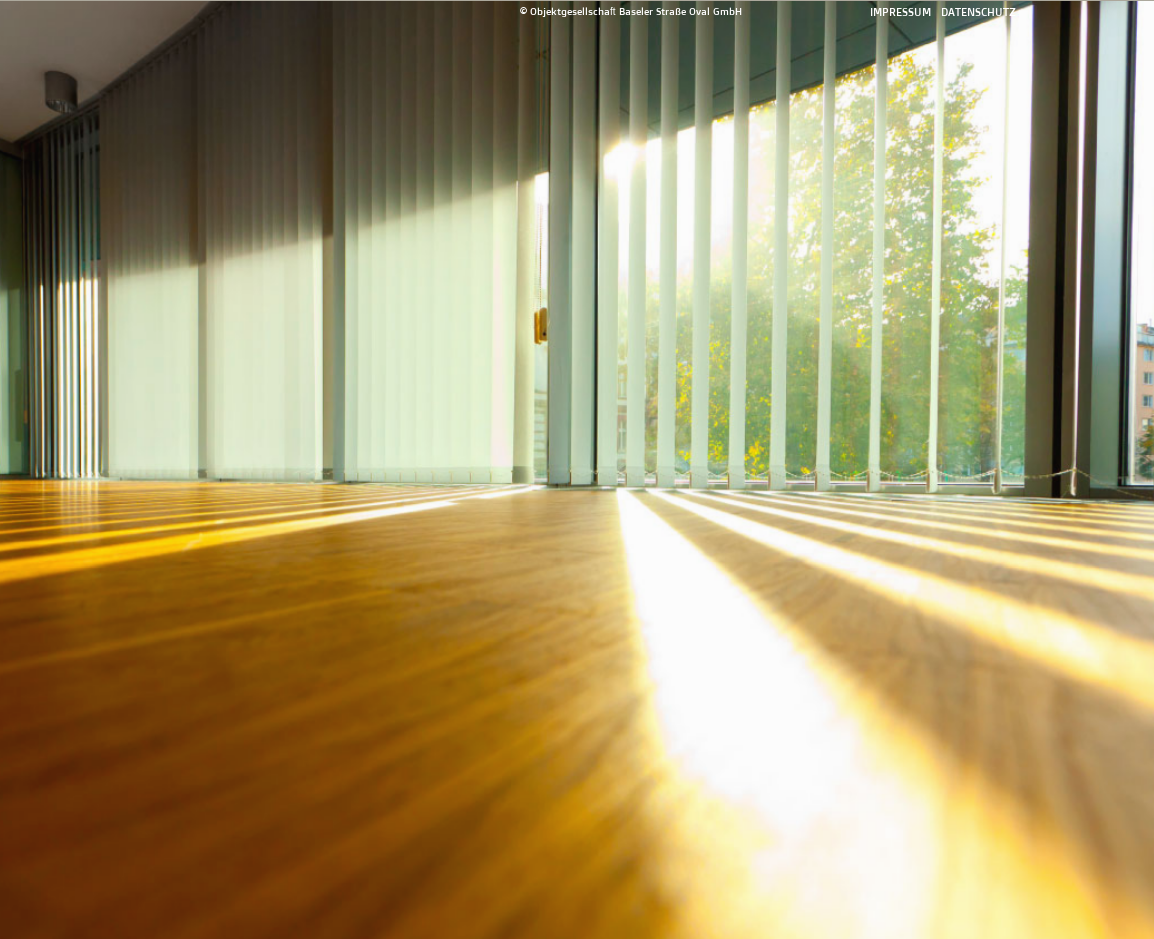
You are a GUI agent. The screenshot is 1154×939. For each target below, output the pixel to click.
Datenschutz (978, 12)
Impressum (900, 12)
